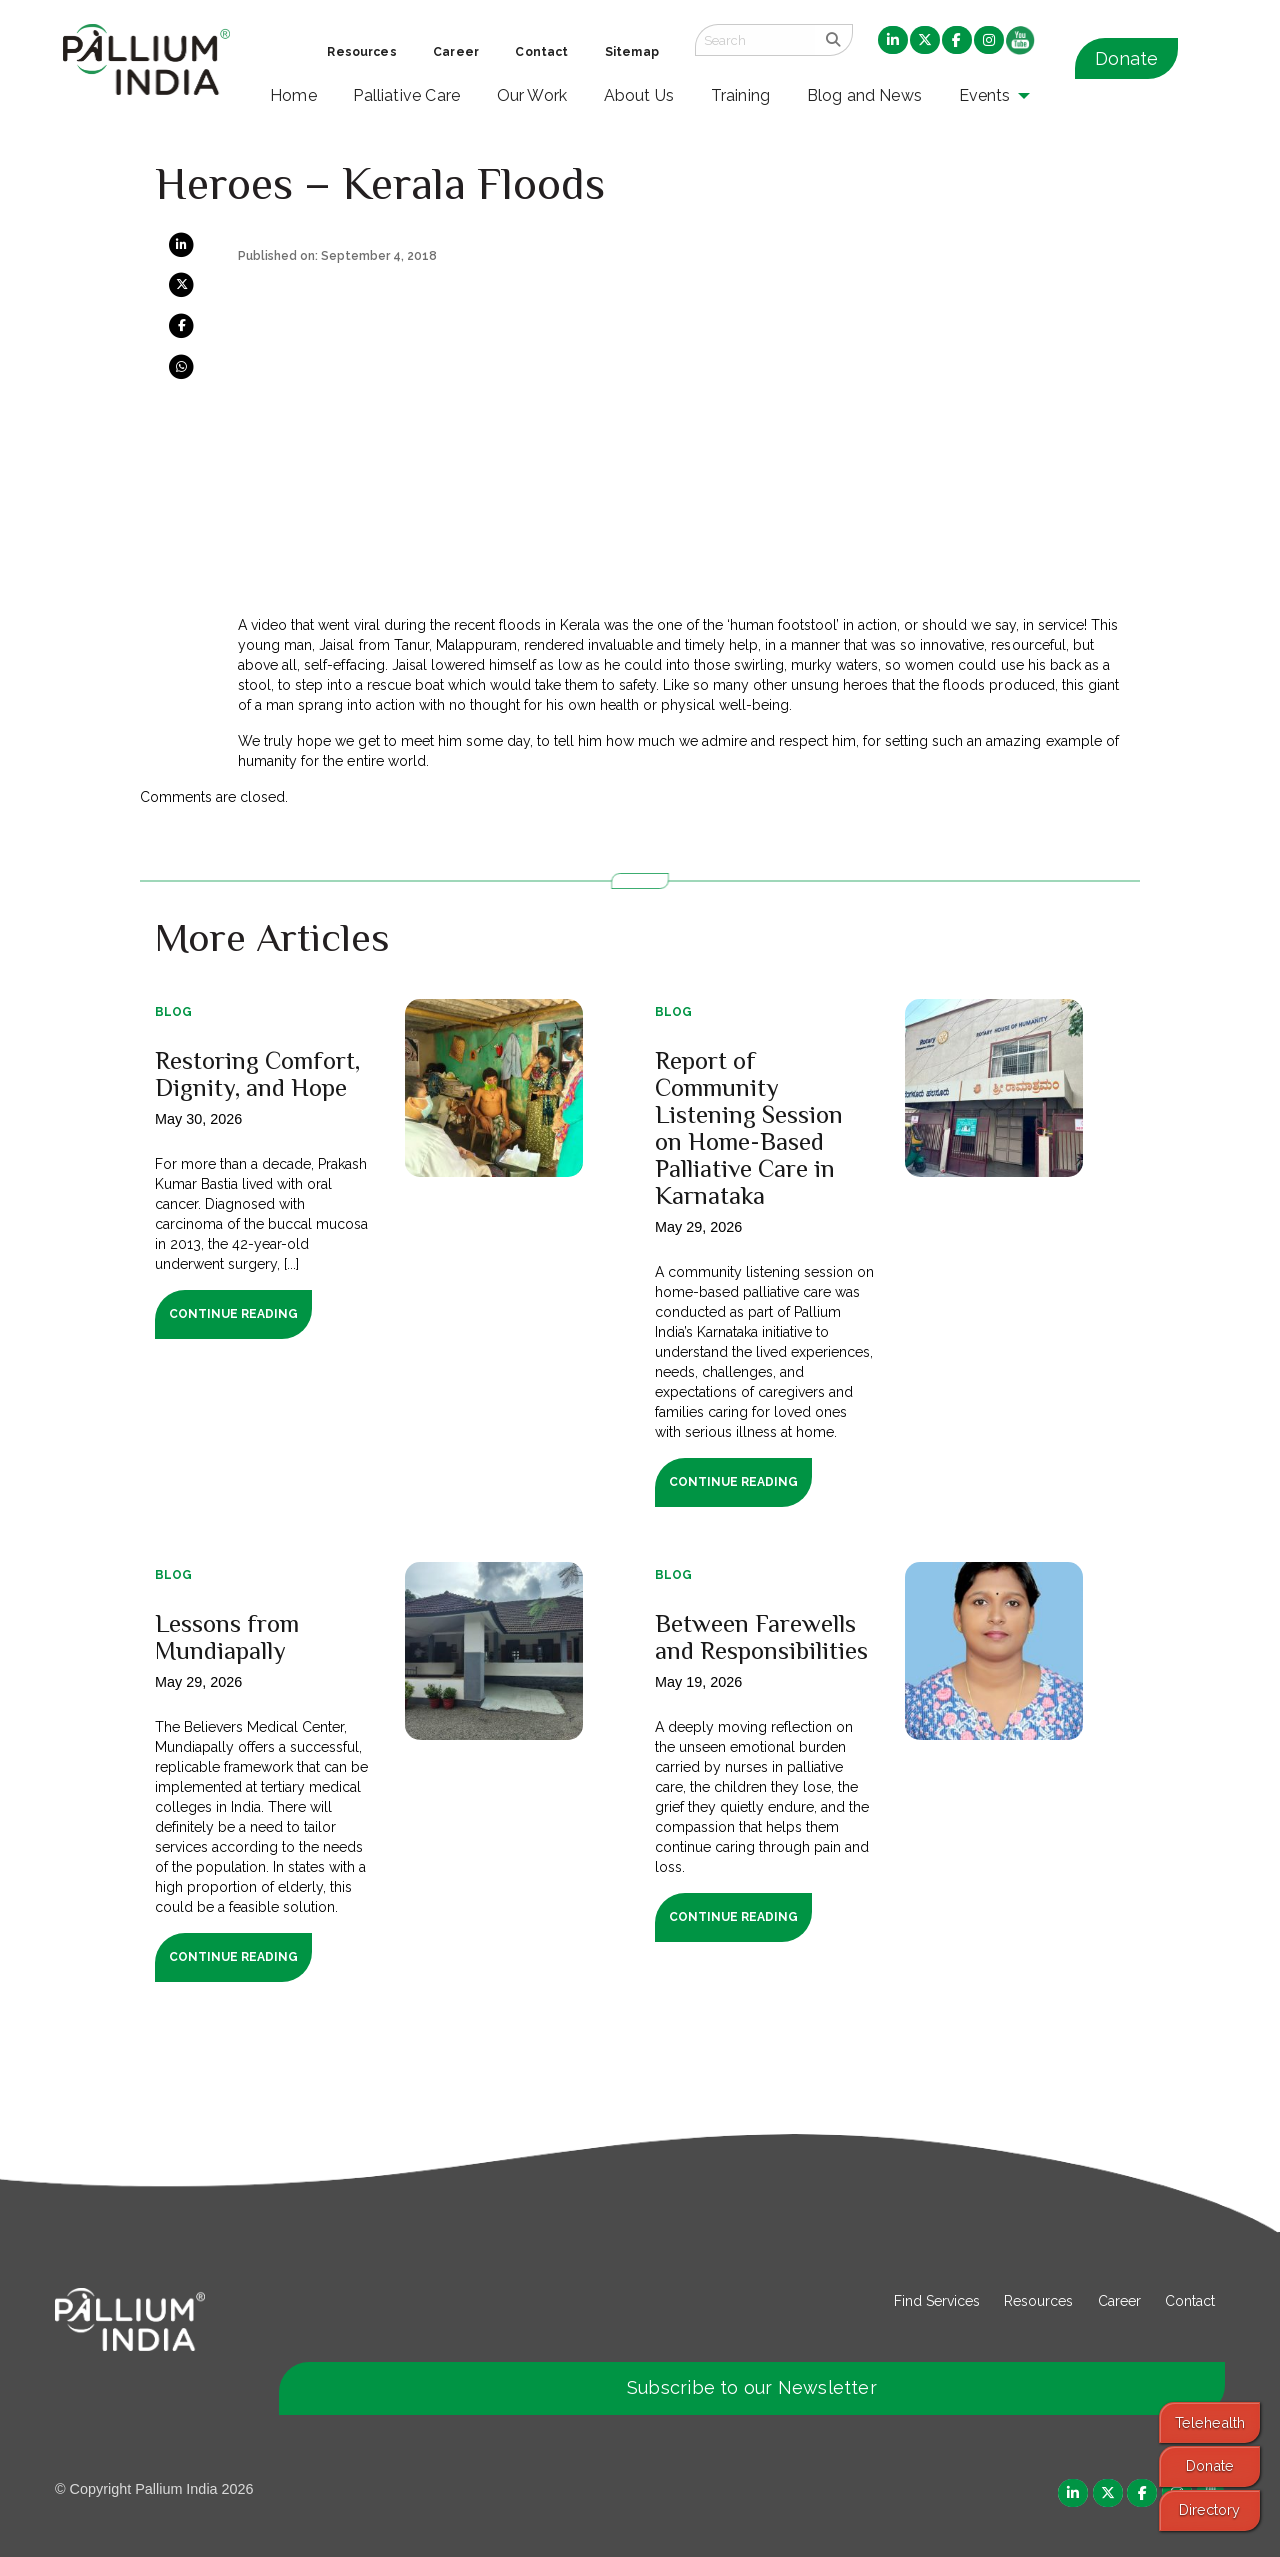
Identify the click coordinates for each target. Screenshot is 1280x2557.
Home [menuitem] (293, 95)
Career (1119, 2301)
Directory (1209, 2509)
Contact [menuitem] (541, 52)
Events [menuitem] (985, 95)
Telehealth (1210, 2422)
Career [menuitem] (456, 52)
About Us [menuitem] (639, 95)
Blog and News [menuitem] (864, 95)
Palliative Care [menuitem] (406, 95)
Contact (1190, 2301)
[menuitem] (893, 41)
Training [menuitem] (741, 95)
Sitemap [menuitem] (632, 52)
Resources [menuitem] (361, 52)
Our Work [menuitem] (532, 95)
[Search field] (755, 40)
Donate (1126, 58)
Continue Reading (233, 1314)
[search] (833, 40)
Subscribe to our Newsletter (752, 2387)
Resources (1038, 2301)
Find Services (937, 2301)
